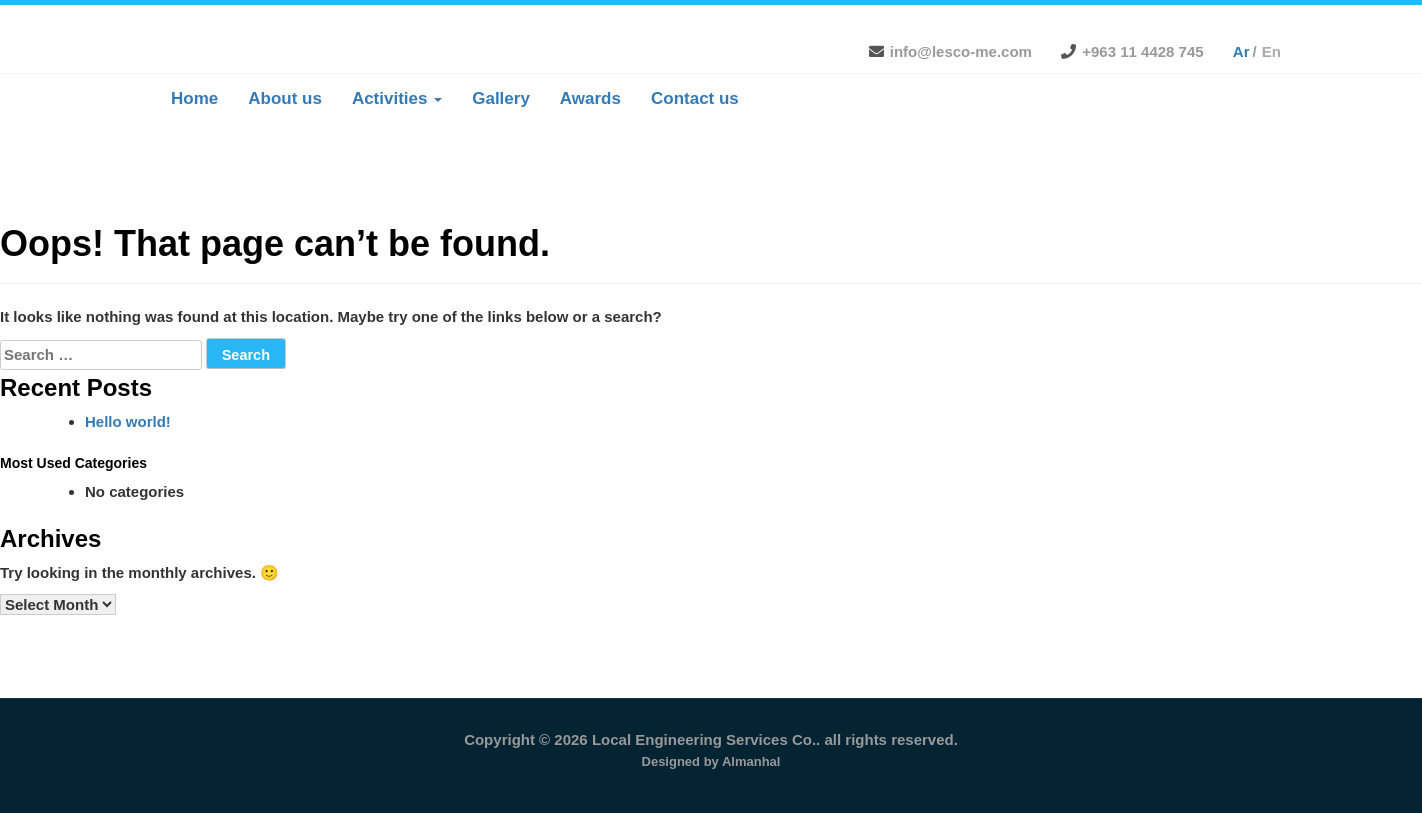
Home (194, 98)
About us (285, 98)
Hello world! (128, 421)
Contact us (695, 98)
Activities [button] (397, 98)
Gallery (501, 98)
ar (1241, 51)
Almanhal (751, 761)
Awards (590, 98)
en (1271, 51)
